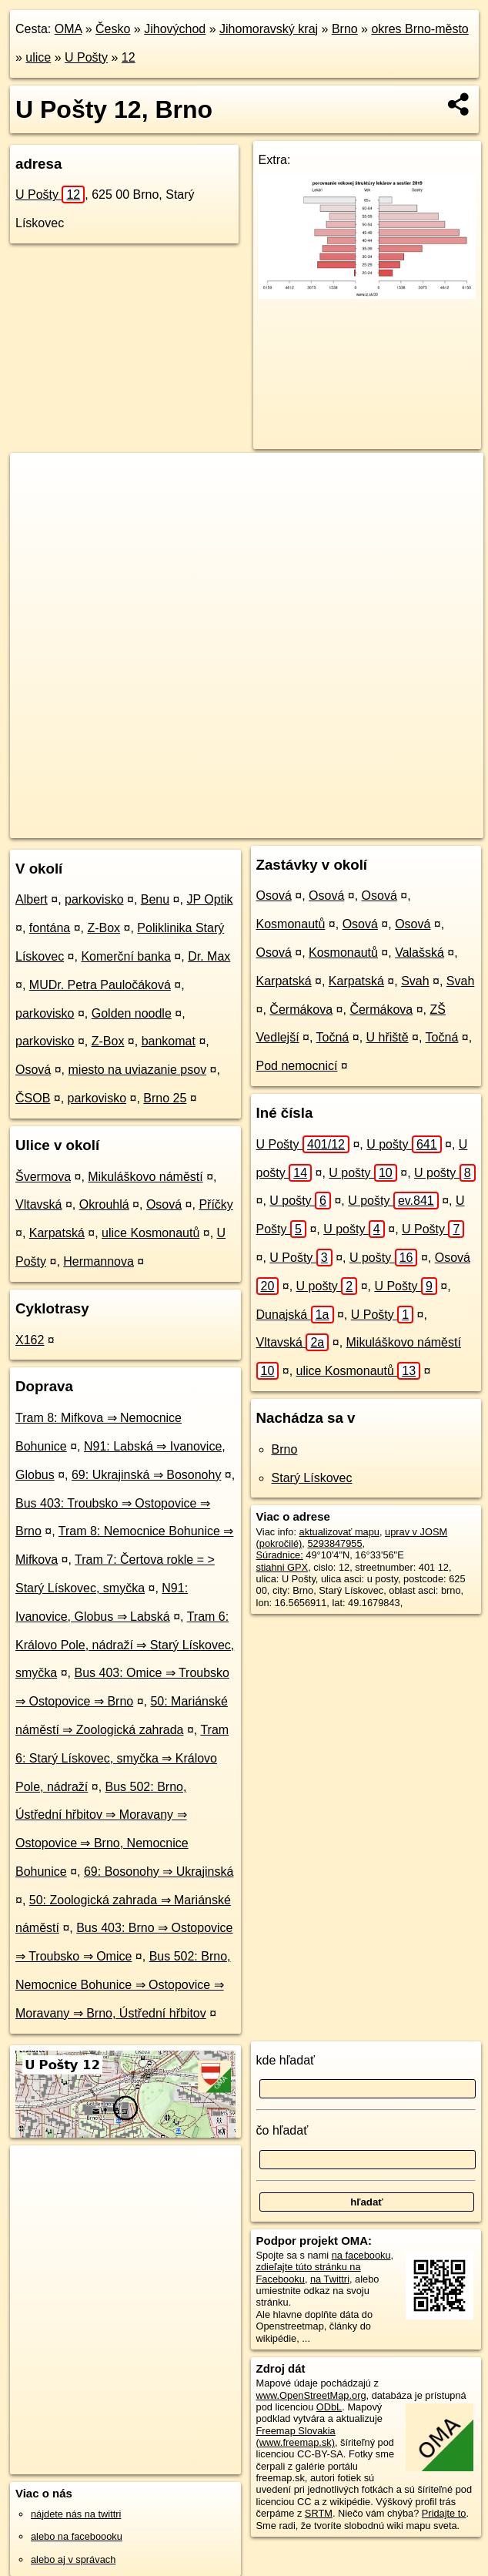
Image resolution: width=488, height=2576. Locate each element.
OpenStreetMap (218, 825)
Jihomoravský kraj (268, 28)
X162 (29, 1340)
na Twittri (329, 2279)
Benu (155, 899)
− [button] (37, 503)
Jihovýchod (175, 28)
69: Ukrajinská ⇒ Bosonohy (146, 1474)
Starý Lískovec (312, 1477)
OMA (68, 28)
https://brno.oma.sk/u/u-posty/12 (413, 825)
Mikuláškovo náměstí (145, 1176)
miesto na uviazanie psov (138, 1069)
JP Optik (209, 899)
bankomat (169, 1041)
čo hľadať (282, 2130)
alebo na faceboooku (76, 2536)
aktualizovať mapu (339, 1532)
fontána (49, 927)
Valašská (419, 952)
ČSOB (32, 1098)
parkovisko (94, 899)
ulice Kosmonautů (150, 1232)
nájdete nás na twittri (76, 2514)
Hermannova (98, 1261)
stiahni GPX (282, 1567)
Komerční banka (126, 956)
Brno (345, 28)
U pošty (403, 1144)
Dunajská (295, 1314)
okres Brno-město (419, 28)
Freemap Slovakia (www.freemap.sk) (296, 2436)
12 (128, 57)
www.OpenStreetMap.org (311, 2395)
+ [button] (37, 479)
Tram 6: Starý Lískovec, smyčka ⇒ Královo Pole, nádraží (122, 1758)
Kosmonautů (291, 924)
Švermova (43, 1176)
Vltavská (38, 1204)
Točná (332, 1037)
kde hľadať (286, 2060)
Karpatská (57, 1232)
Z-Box (103, 927)
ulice (38, 57)
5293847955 (334, 1543)
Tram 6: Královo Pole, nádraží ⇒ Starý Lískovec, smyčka (124, 1645)
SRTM (319, 2513)
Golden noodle (132, 1013)
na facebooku (361, 2255)
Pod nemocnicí (297, 1065)
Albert (31, 899)
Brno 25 (164, 1098)
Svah (415, 981)
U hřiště (387, 1037)
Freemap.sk (297, 825)
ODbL (329, 2407)
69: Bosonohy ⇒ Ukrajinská (158, 1871)
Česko (112, 28)
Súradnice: (279, 1555)
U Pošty (86, 57)
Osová (33, 1069)
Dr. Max (209, 956)
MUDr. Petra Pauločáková (100, 984)
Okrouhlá (104, 1204)
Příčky (215, 1204)
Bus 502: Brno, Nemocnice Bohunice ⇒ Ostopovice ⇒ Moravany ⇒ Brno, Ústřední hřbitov (122, 1985)
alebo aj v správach (73, 2559)
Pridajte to (444, 2513)
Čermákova (301, 1009)
